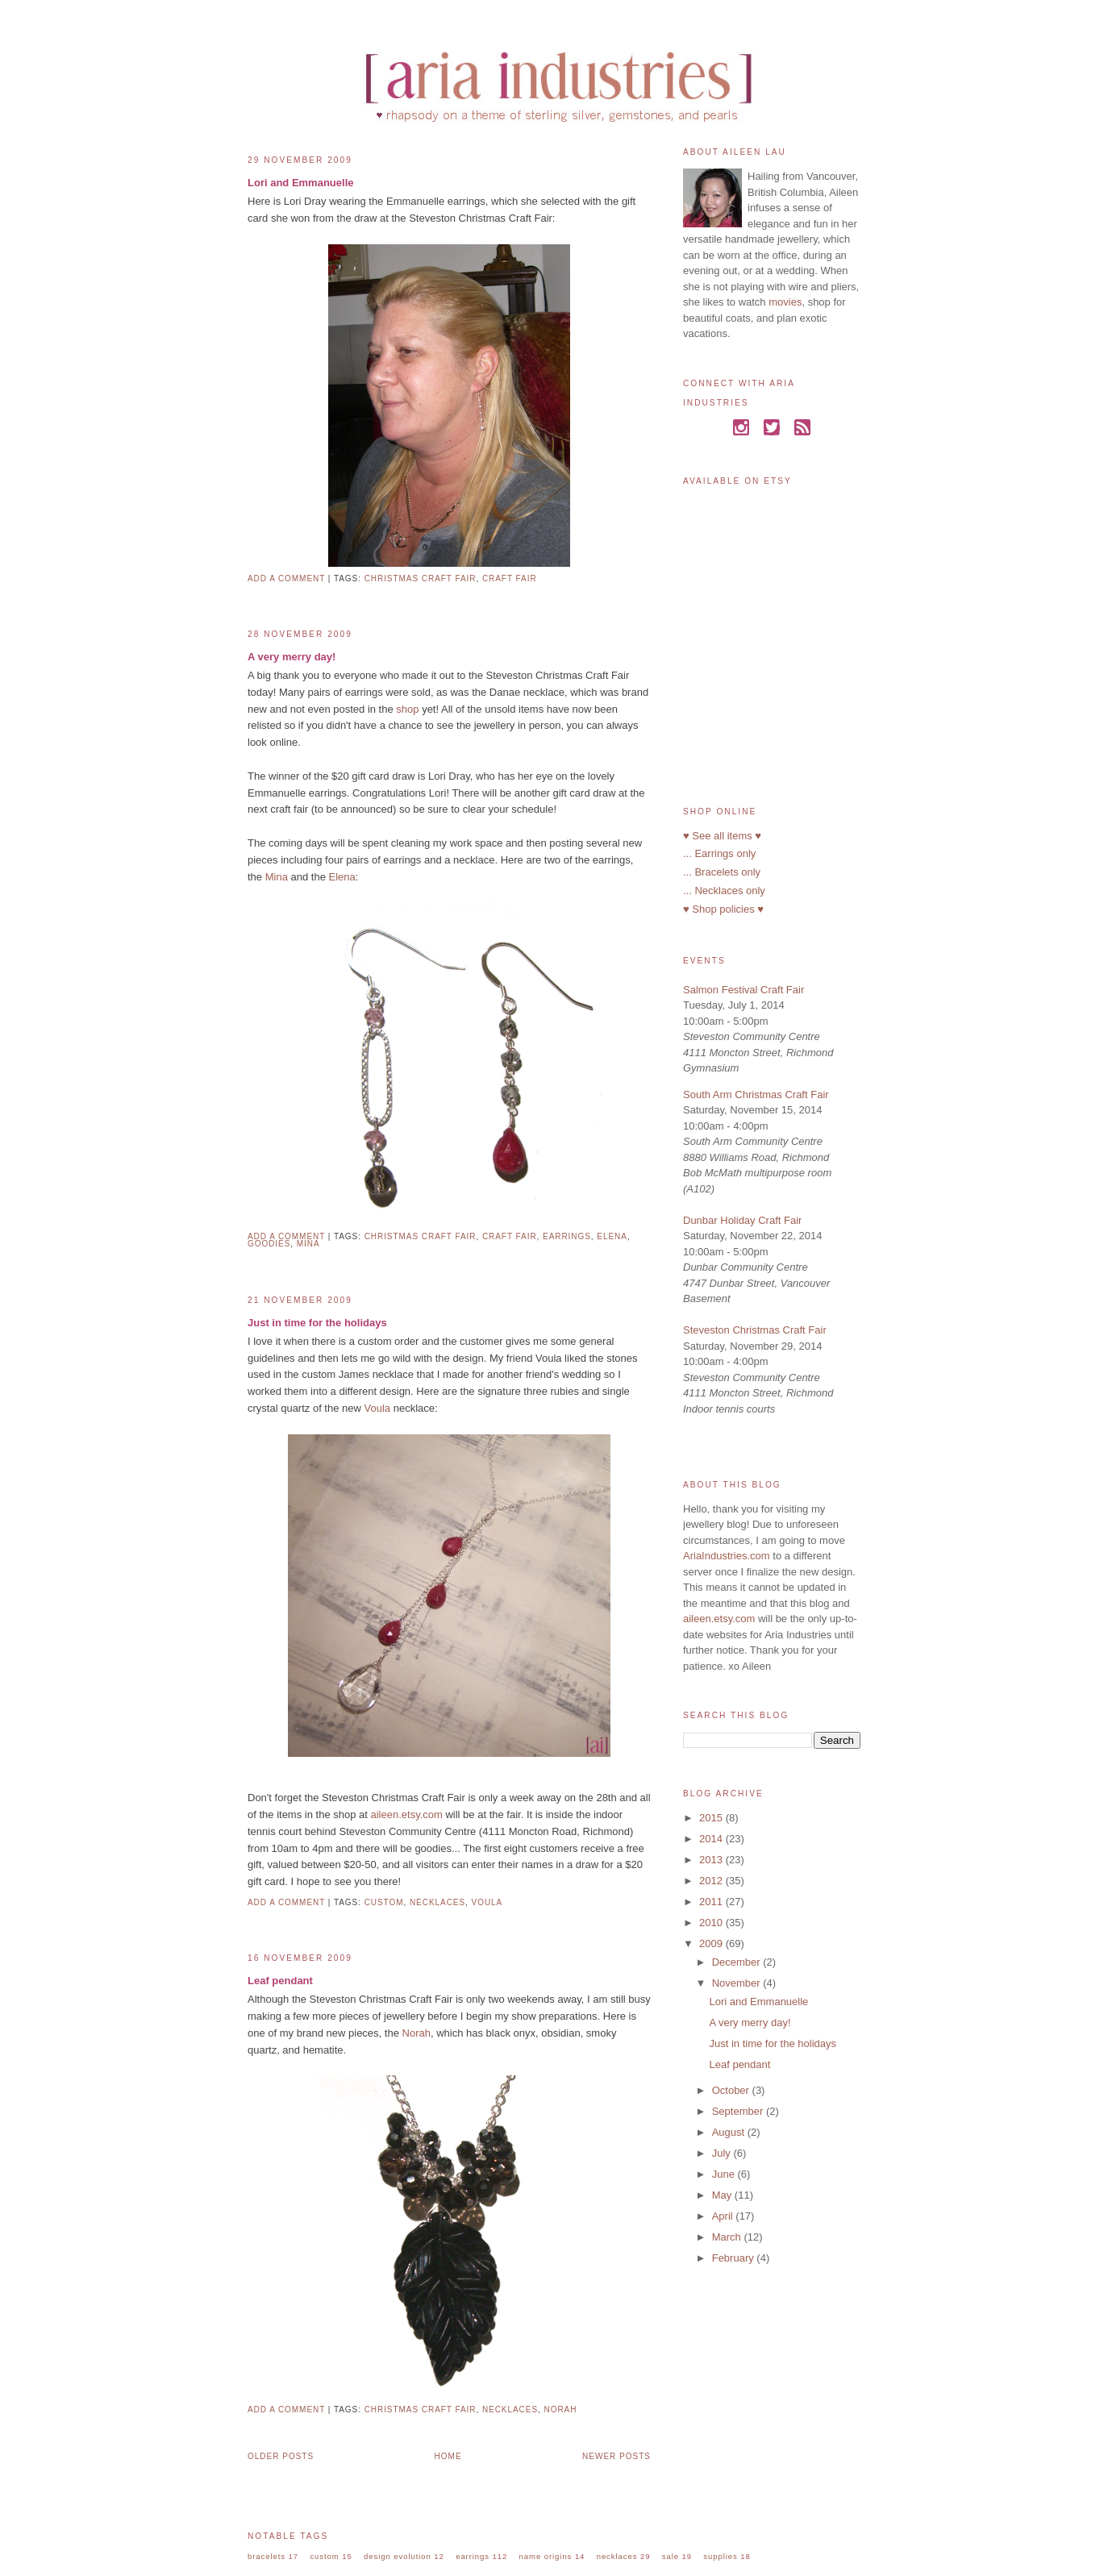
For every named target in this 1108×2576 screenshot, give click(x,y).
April (724, 2216)
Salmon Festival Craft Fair (743, 990)
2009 (712, 1943)
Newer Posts (616, 2456)
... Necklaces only (724, 890)
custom (384, 1902)
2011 (712, 1902)
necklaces (437, 1902)
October (732, 2090)
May (723, 2195)
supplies (720, 2556)
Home (448, 2456)
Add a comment (286, 578)
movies (785, 302)
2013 (712, 1860)
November (738, 1983)
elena (612, 1236)
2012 (712, 1881)
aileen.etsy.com (406, 1814)
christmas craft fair (420, 578)
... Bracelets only (721, 872)
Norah (416, 2033)
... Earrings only (719, 853)
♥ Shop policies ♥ (723, 909)
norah (560, 2409)
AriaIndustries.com (726, 1556)
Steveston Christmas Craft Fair (755, 1330)
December (738, 1962)
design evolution (397, 2556)
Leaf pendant (280, 1981)
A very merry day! (291, 657)
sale (670, 2556)
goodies (269, 1243)
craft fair (509, 578)
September (739, 2111)
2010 (712, 1922)
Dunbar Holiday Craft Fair (742, 1220)
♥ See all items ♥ (722, 836)
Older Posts (281, 2456)
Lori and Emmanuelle (300, 183)
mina (308, 1243)
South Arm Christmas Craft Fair (756, 1094)
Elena (341, 877)
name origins (546, 2556)
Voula (377, 1408)
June (725, 2174)
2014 (712, 1839)
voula (487, 1902)
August (730, 2132)
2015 (712, 1818)
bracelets (266, 2556)
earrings (567, 1236)
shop (407, 709)
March (728, 2237)
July (723, 2153)
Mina (276, 877)
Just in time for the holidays (317, 1323)
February (734, 2258)
